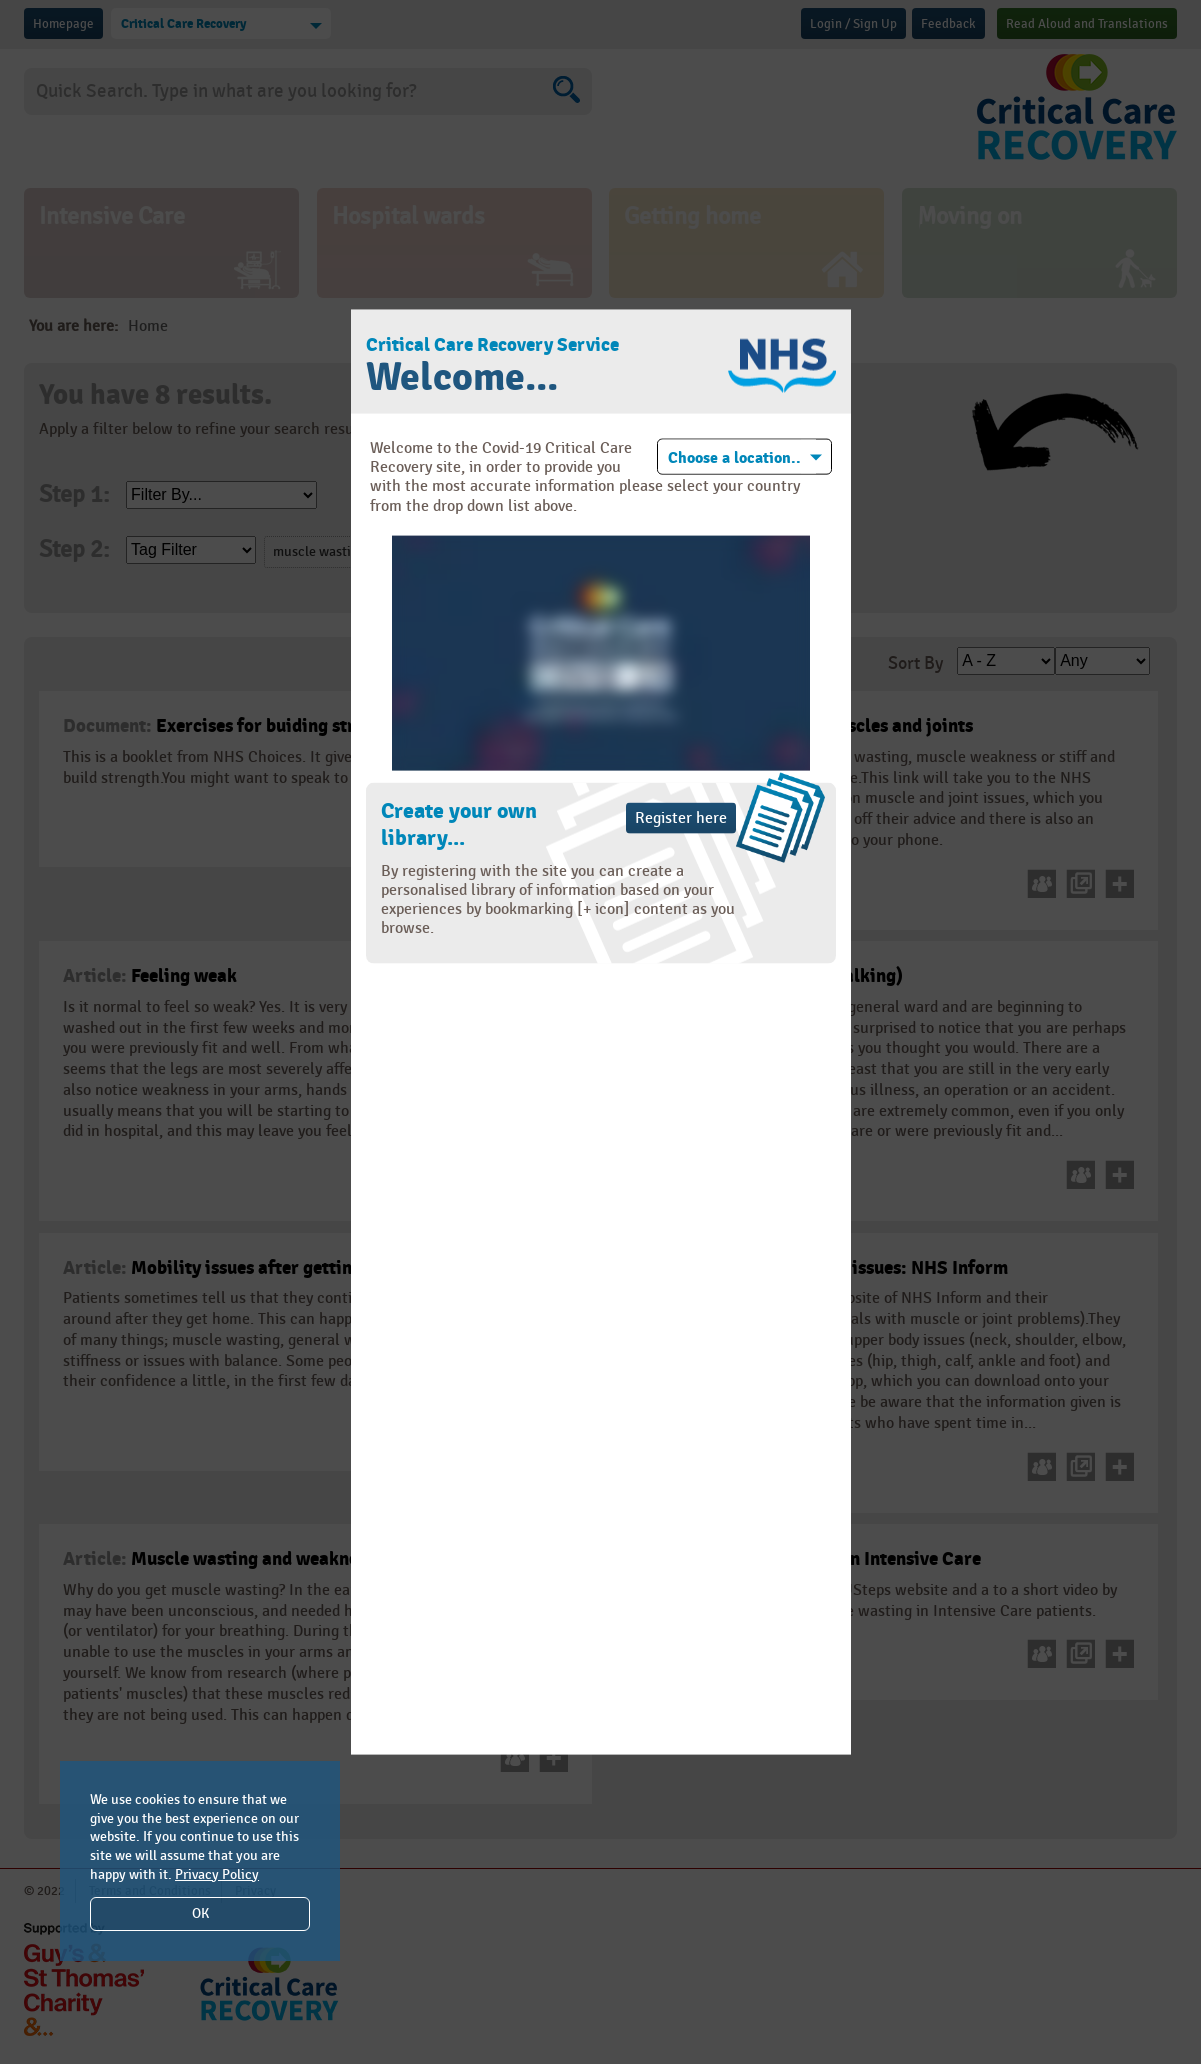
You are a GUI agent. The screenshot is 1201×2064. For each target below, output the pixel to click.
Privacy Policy (217, 1874)
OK (200, 1913)
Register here (681, 817)
